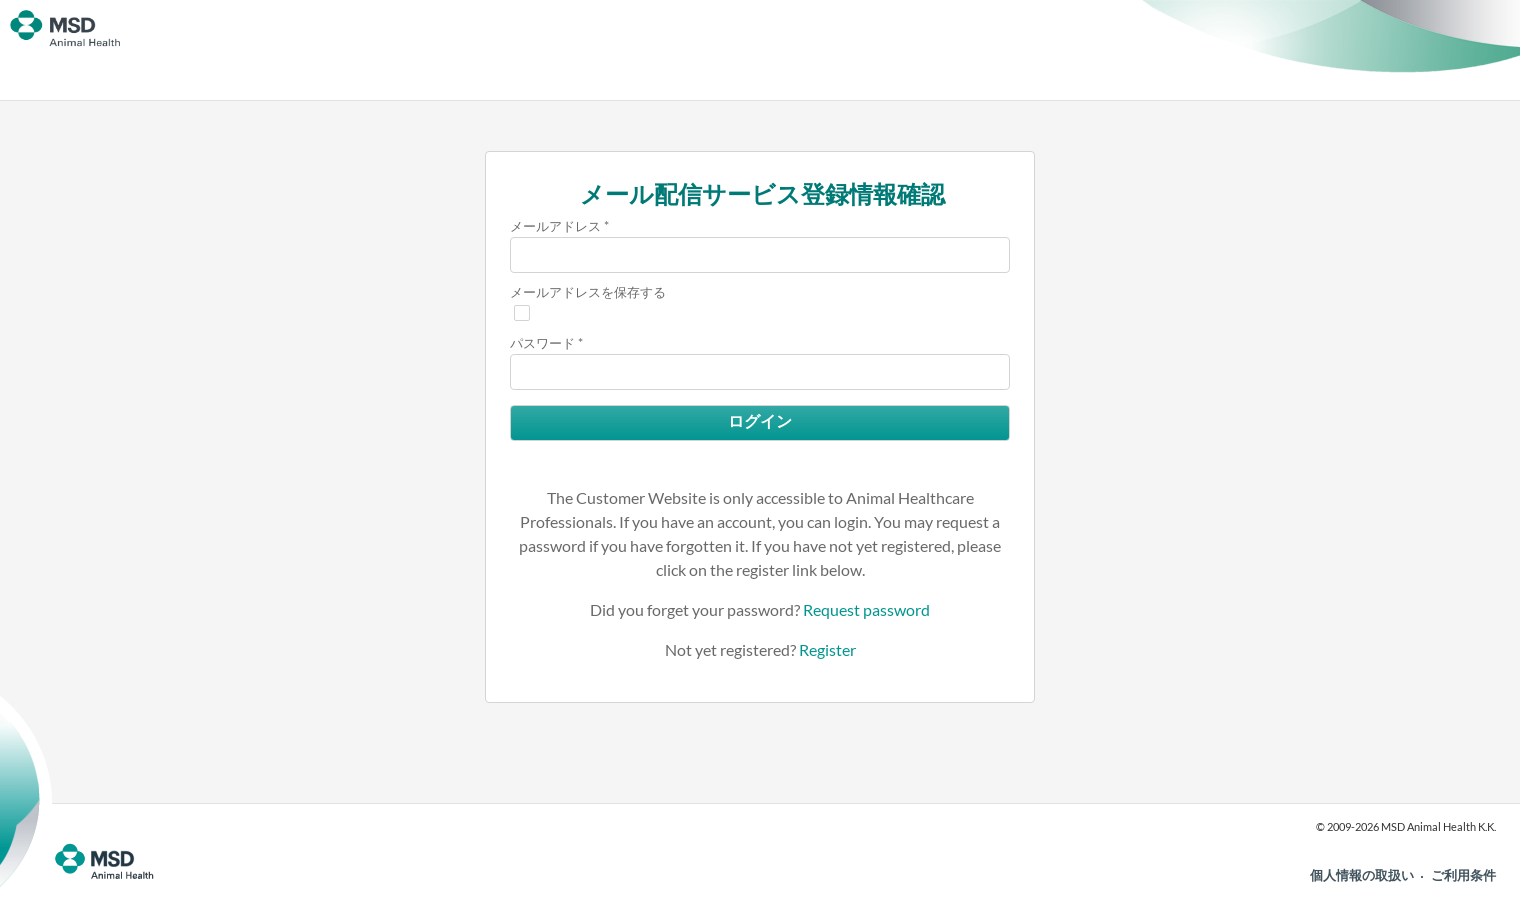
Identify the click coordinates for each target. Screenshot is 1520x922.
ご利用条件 (1463, 875)
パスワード (542, 343)
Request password (866, 609)
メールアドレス (555, 226)
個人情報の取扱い (1362, 875)
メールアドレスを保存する (588, 292)
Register (827, 649)
